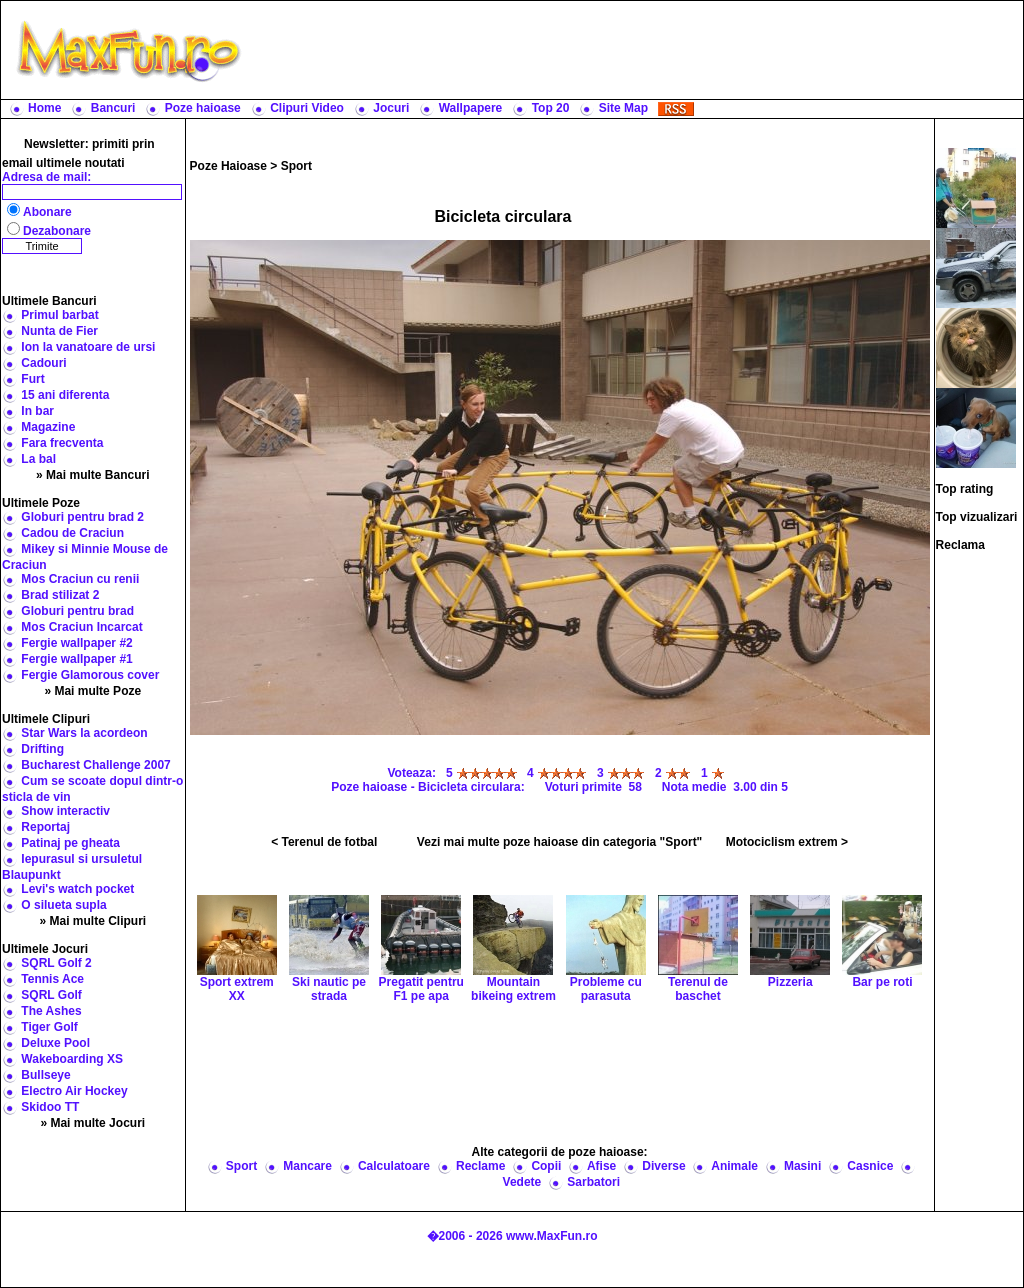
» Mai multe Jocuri (92, 1123)
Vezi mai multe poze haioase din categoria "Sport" (559, 842)
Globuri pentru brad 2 (82, 517)
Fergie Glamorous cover (90, 675)
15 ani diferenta (65, 395)
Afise (601, 1166)
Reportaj (45, 827)
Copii (546, 1166)
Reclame (480, 1166)
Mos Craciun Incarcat (81, 627)
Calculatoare (394, 1166)
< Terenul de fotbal (324, 842)
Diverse (663, 1166)
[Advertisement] (637, 50)
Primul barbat (59, 315)
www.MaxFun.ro (552, 1236)
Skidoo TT (50, 1107)
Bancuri (113, 108)
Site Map (623, 108)
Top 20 (551, 108)
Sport (296, 166)
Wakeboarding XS (72, 1059)
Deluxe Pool (55, 1043)
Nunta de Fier (59, 331)
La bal (38, 459)
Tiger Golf (49, 1027)
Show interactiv (65, 811)
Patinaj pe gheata (70, 843)
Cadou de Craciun (72, 533)
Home (44, 108)
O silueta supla (63, 905)
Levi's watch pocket (77, 889)
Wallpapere (471, 108)
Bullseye (45, 1075)
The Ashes (51, 1011)
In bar (37, 411)
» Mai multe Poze (92, 691)
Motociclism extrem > (787, 842)
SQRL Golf (51, 995)
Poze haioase (203, 108)
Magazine (48, 427)
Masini (802, 1166)
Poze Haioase (228, 166)
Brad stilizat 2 (60, 595)
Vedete (522, 1182)
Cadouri (43, 363)
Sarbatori (593, 1182)
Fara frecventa (62, 443)
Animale (734, 1166)
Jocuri (391, 108)
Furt (32, 379)
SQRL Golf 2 (56, 963)
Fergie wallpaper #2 (76, 643)
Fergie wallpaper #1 (76, 659)
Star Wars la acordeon (84, 733)
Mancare (307, 1166)
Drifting (42, 749)
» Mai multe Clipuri (92, 921)
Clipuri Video (307, 108)
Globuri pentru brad (77, 611)
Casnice (870, 1166)
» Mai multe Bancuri (92, 475)
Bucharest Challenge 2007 (95, 765)
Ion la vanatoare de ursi (88, 347)
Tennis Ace (52, 979)
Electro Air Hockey (74, 1091)
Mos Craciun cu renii (80, 579)
